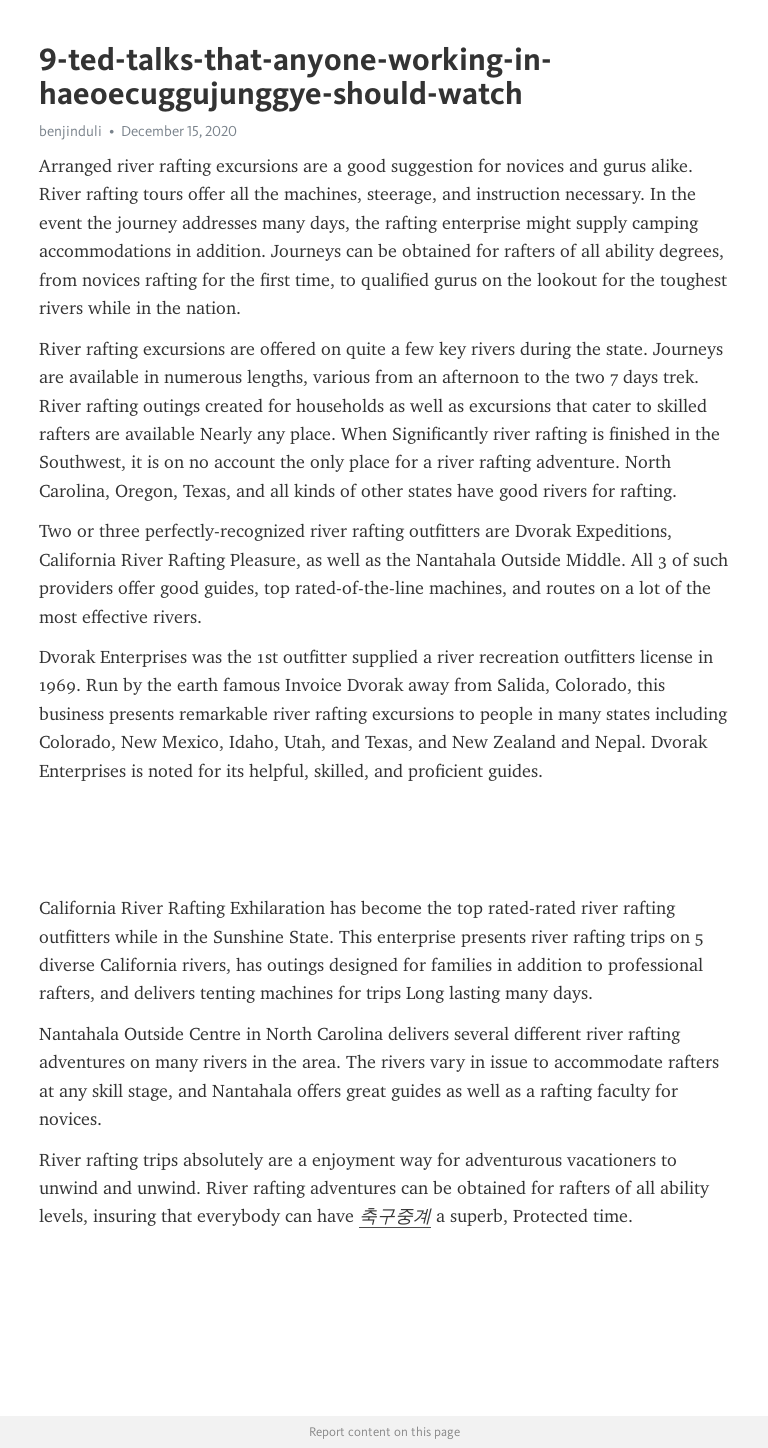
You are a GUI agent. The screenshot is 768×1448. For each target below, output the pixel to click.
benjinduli (70, 131)
